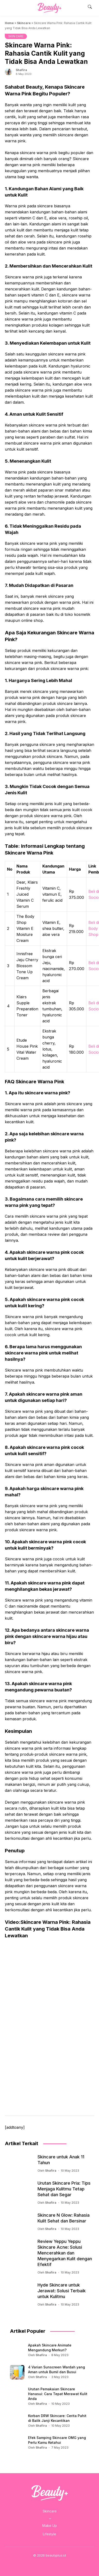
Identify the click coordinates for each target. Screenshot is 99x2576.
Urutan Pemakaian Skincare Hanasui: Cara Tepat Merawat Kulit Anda (57, 2394)
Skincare (24, 23)
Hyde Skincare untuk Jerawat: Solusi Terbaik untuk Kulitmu (62, 2290)
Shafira (21, 70)
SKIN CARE (15, 36)
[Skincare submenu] (50, 2518)
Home (9, 23)
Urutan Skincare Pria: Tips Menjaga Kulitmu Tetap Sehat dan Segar (64, 2189)
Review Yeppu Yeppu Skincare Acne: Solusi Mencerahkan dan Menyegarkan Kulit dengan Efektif (65, 2253)
